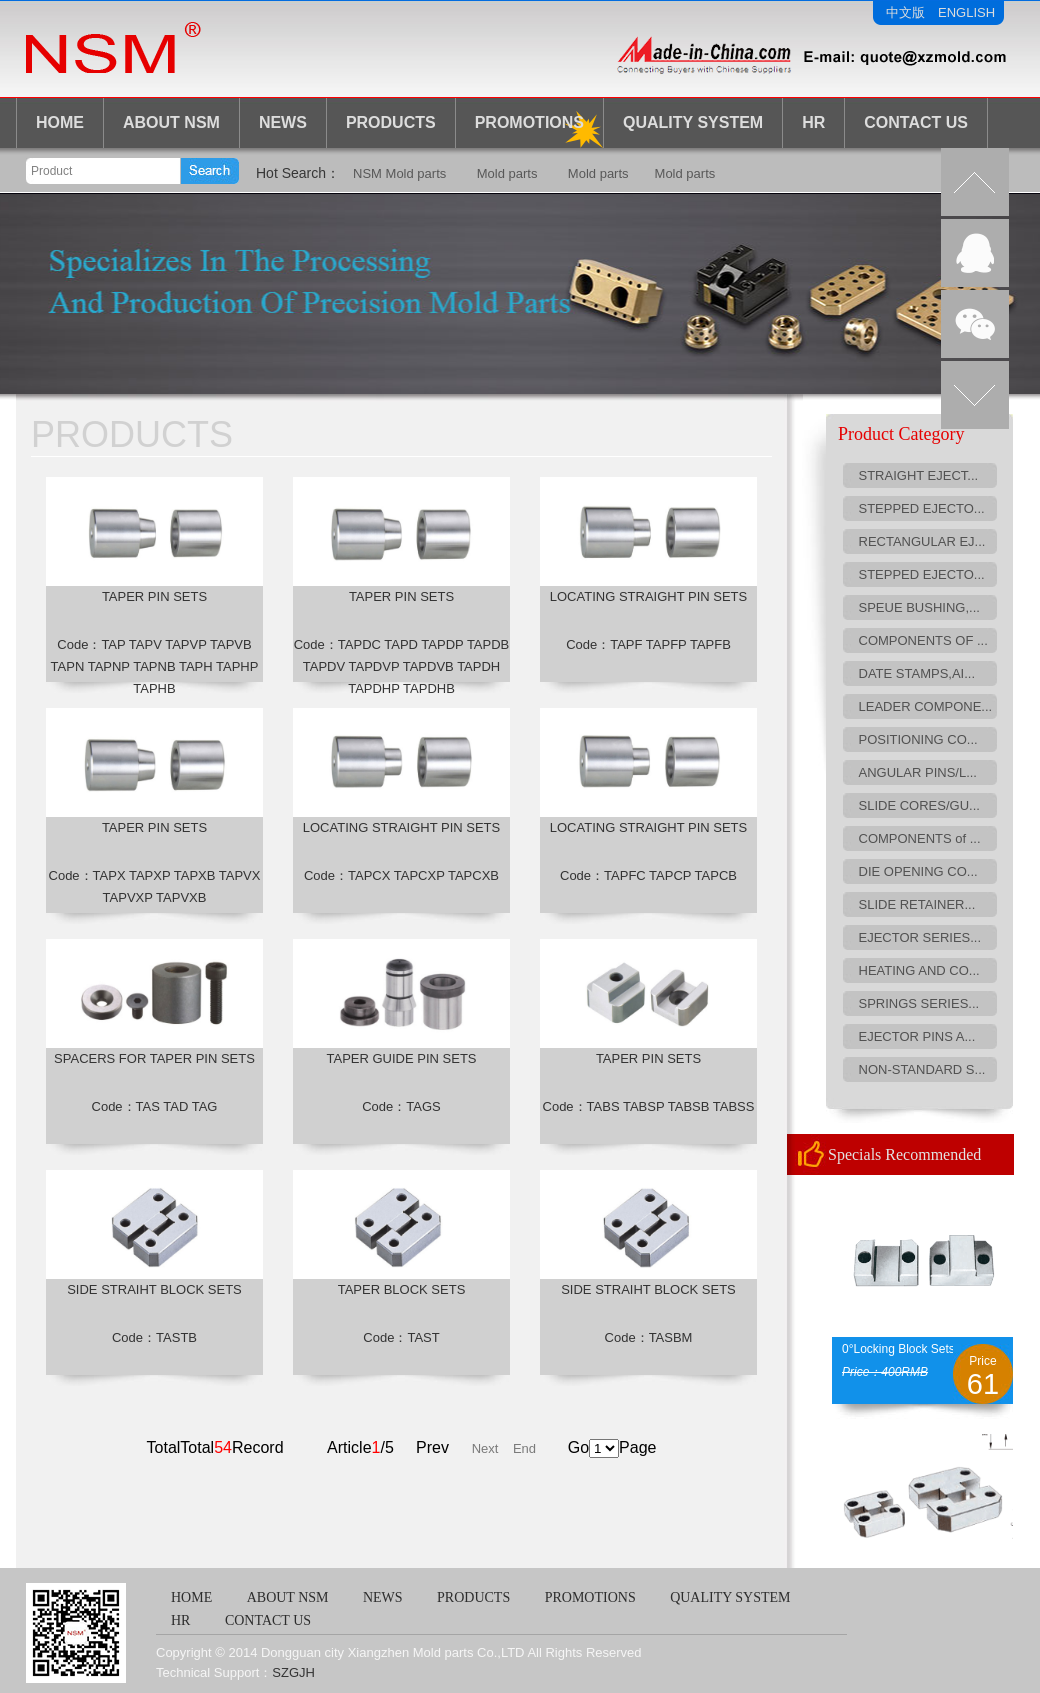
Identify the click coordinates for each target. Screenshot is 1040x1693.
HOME (60, 122)
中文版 (905, 12)
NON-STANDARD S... (922, 1069)
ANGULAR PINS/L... (918, 772)
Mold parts (507, 173)
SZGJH (293, 1672)
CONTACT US (916, 122)
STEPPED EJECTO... (922, 508)
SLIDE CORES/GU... (919, 805)
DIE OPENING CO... (918, 871)
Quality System (693, 122)
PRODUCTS (391, 122)
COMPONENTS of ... (920, 838)
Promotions (529, 122)
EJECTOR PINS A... (917, 1036)
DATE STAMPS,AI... (917, 673)
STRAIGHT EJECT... (919, 475)
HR (813, 122)
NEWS (283, 122)
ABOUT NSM (171, 122)
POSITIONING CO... (918, 739)
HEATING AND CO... (919, 970)
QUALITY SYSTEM (730, 1597)
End (524, 1448)
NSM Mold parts (399, 173)
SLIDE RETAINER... (917, 904)
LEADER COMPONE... (926, 706)
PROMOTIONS (590, 1597)
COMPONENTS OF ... (923, 640)
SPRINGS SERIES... (919, 1003)
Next (485, 1448)
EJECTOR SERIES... (920, 937)
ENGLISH (966, 12)
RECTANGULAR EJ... (922, 541)
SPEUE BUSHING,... (919, 607)
